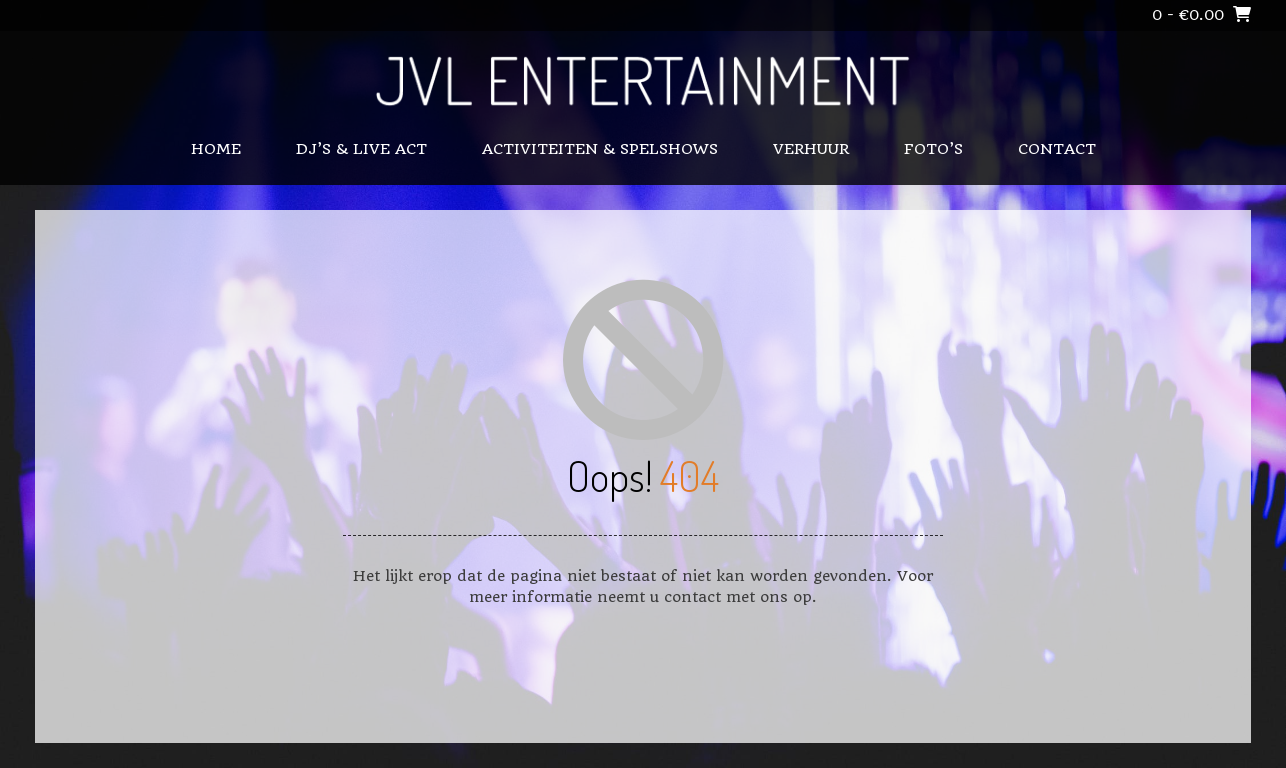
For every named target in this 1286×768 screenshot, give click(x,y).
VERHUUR (811, 149)
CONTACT (1057, 149)
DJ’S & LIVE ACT (361, 149)
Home (216, 149)
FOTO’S (933, 149)
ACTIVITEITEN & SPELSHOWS (600, 149)
